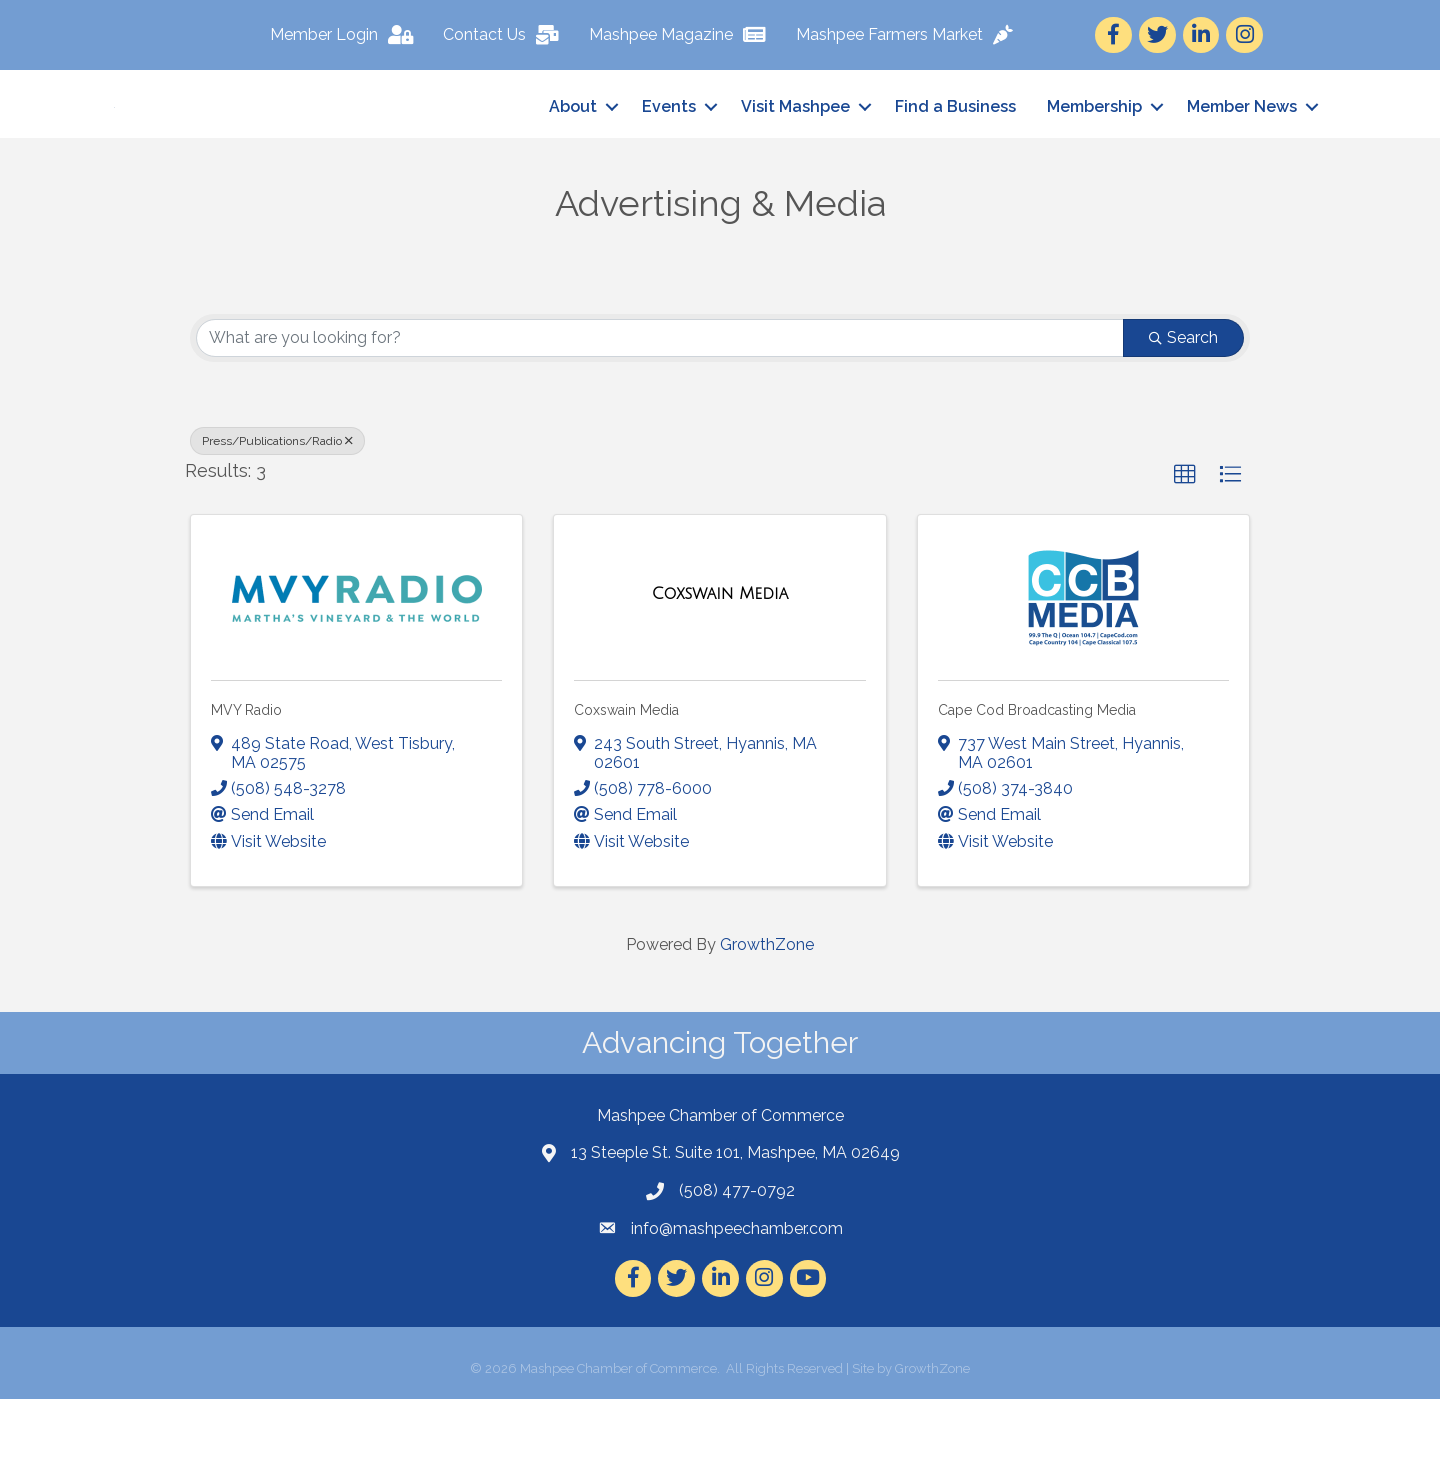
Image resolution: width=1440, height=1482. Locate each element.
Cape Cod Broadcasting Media (1037, 794)
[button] (1185, 558)
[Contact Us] (506, 35)
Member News (1242, 148)
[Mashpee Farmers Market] (909, 35)
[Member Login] (346, 35)
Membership (1094, 148)
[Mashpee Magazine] (682, 35)
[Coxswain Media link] (720, 678)
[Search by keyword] (660, 421)
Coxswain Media (626, 794)
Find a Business (955, 148)
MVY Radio (246, 794)
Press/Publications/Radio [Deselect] (277, 524)
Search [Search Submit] (1183, 420)
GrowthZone (767, 1027)
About (573, 148)
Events (669, 148)
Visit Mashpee (795, 148)
